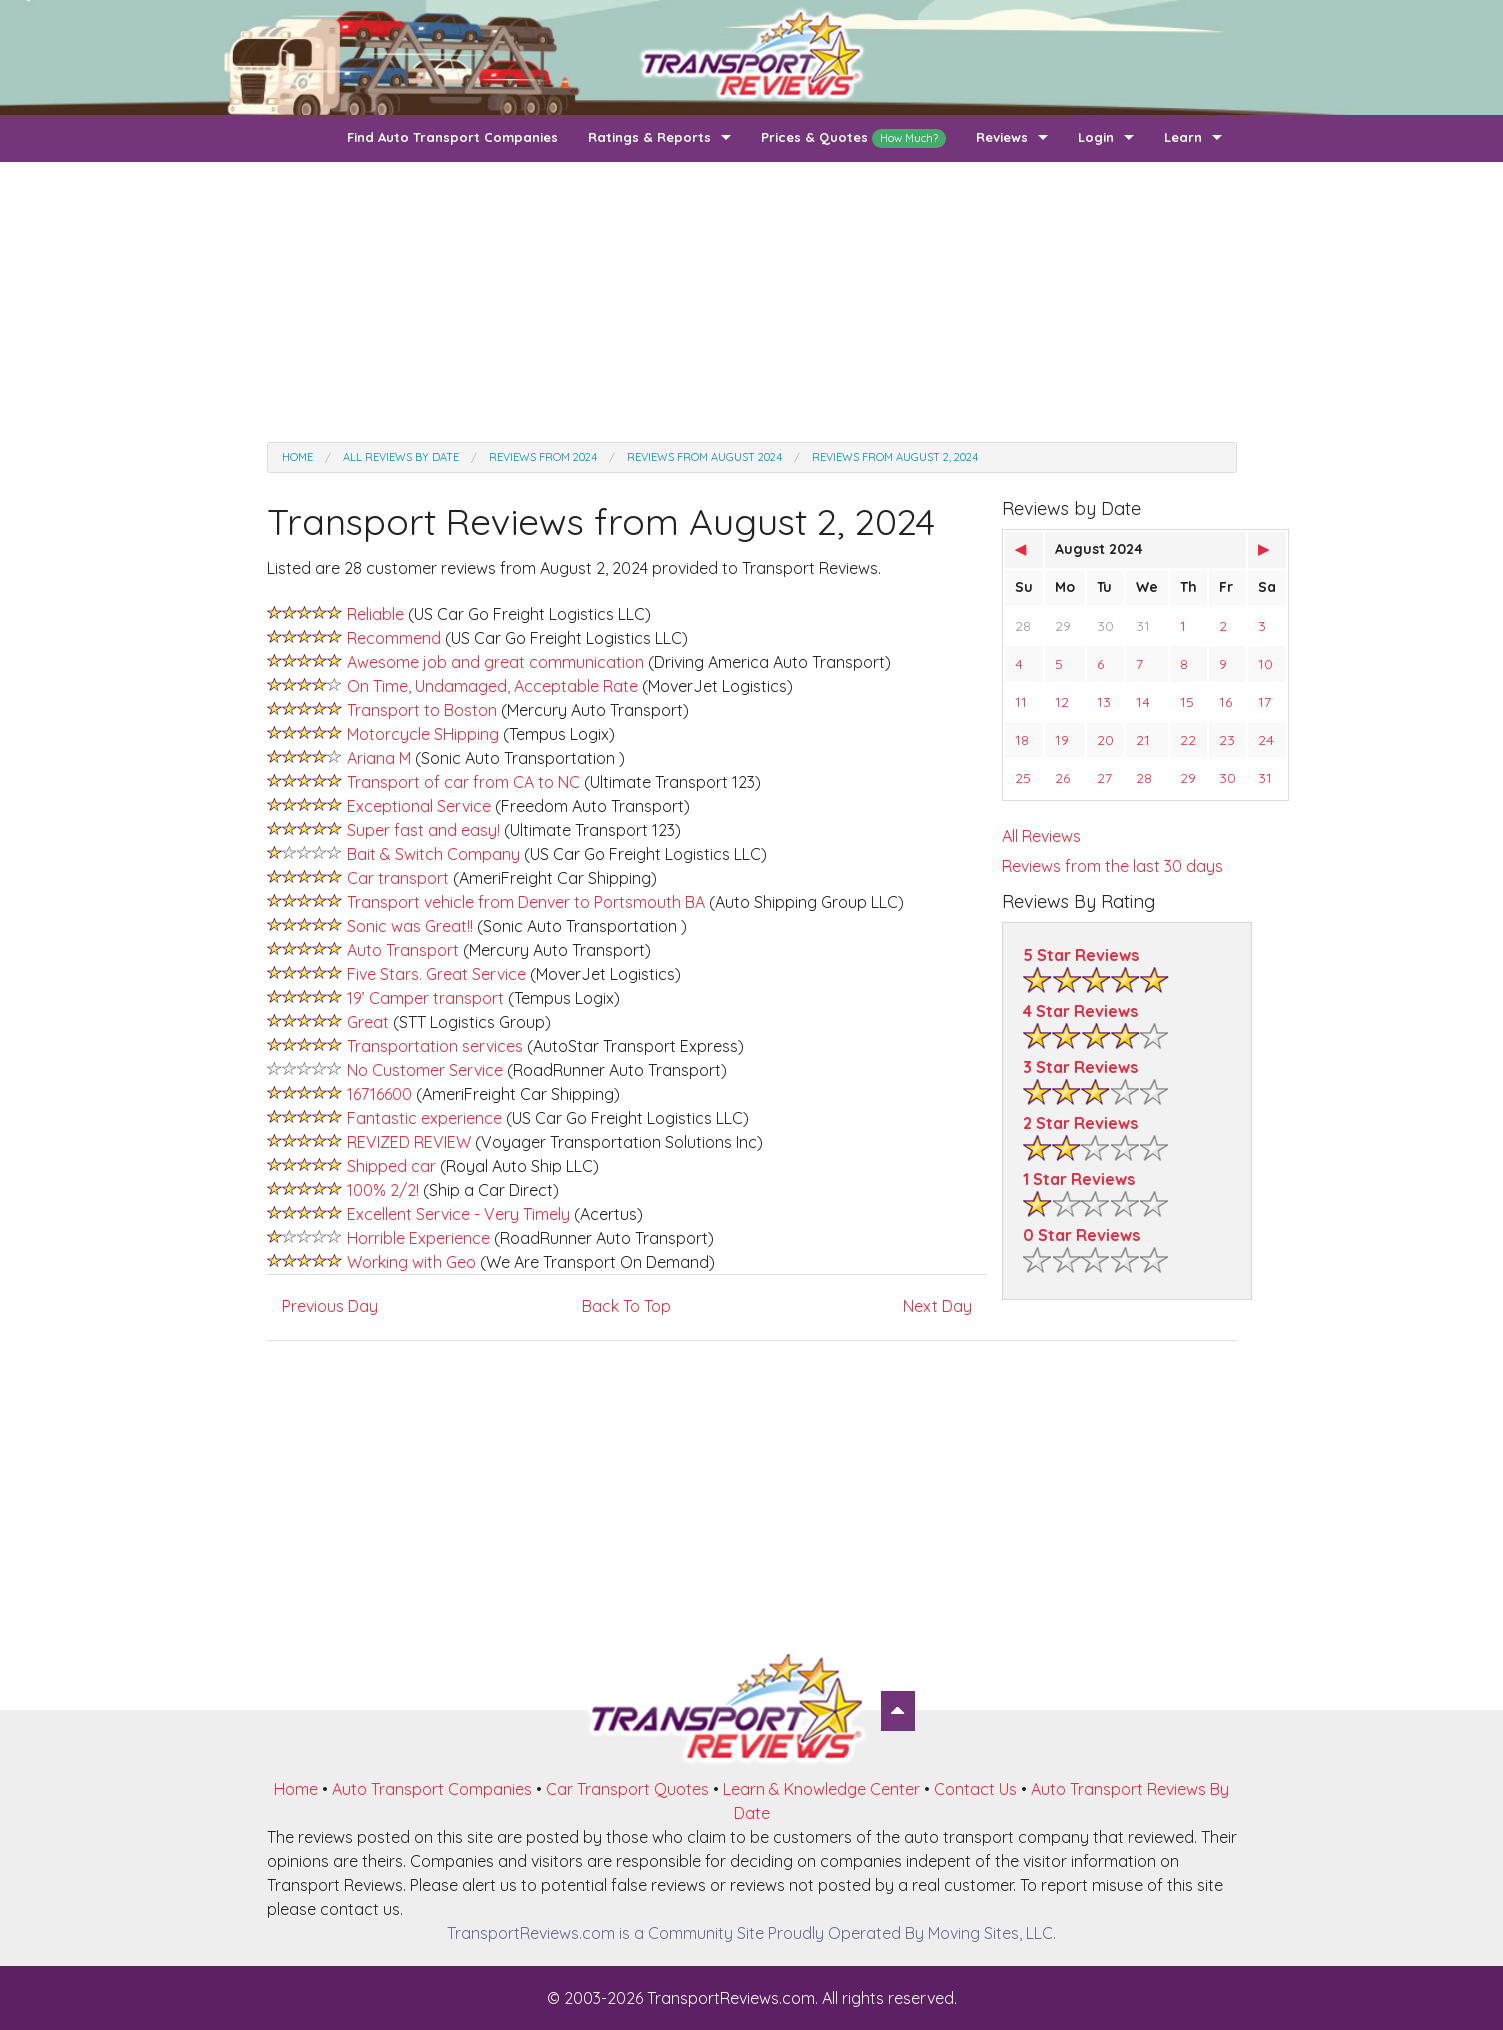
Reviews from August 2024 (704, 457)
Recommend (394, 638)
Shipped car (393, 1166)
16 (1225, 702)
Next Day (937, 1306)
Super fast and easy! (423, 830)
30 (1105, 626)
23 (1227, 740)
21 (1143, 740)
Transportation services (437, 1046)
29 (1063, 626)
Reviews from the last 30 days (1112, 866)
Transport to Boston (422, 710)
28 (1023, 626)
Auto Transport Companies (432, 1789)
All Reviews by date (401, 457)
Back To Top (626, 1306)
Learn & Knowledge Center (821, 1789)
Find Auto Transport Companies (452, 137)
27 (1104, 778)
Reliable (375, 614)
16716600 (379, 1094)
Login (1096, 137)
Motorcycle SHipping (423, 734)
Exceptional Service (419, 806)
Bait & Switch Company (433, 854)
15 (1187, 702)
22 (1188, 740)
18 (1022, 740)
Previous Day (330, 1306)
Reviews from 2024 (543, 457)
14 (1143, 702)
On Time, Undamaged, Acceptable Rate (492, 686)
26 (1062, 778)
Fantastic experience (426, 1118)
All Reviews (1041, 836)
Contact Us (975, 1789)
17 (1264, 702)
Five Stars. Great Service (436, 974)
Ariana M (379, 758)
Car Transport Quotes (627, 1789)
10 (1265, 664)
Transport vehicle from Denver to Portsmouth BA (528, 902)
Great (370, 1022)
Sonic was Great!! (410, 926)
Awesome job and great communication (495, 662)
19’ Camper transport (425, 998)
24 (1266, 740)
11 (1021, 702)
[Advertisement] (752, 302)
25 (1023, 778)
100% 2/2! (383, 1190)
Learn (1183, 137)
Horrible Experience (418, 1238)
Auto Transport (403, 950)
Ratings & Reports (649, 137)
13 (1104, 702)
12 (1062, 702)
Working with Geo (411, 1262)
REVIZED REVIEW (409, 1142)
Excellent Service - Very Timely (458, 1214)
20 (1105, 740)
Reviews (1002, 137)
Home (297, 457)
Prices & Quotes (853, 138)
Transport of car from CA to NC (463, 782)
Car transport (398, 878)
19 (1062, 740)
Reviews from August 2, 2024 (895, 457)
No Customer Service (425, 1070)
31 (1143, 626)
